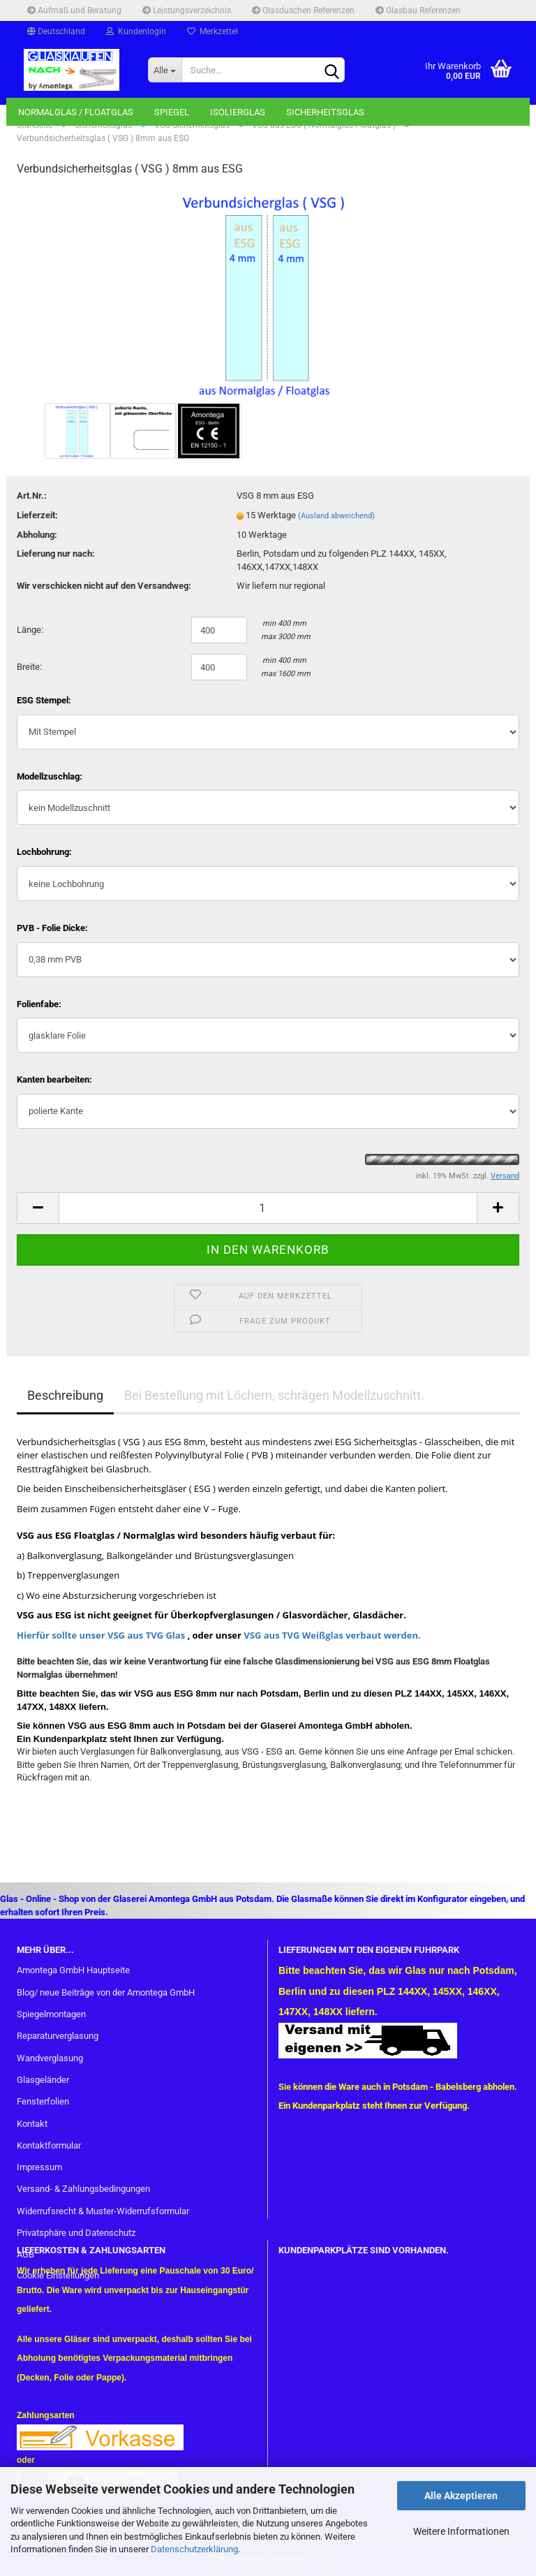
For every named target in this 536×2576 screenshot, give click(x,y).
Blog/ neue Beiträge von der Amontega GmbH (106, 1992)
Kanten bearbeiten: (54, 1079)
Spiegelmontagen (51, 2014)
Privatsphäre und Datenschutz (76, 2232)
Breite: (29, 666)
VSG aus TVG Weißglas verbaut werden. (331, 1635)
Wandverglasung (50, 2058)
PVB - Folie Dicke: (52, 928)
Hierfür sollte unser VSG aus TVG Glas (101, 1635)
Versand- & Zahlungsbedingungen (83, 2188)
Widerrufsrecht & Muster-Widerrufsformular (103, 2211)
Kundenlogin (136, 31)
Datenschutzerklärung (194, 2549)
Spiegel (171, 112)
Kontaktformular (49, 2145)
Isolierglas (237, 112)
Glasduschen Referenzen (303, 10)
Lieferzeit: (37, 515)
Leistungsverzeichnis (186, 10)
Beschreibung (65, 1395)
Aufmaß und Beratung (74, 10)
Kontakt (32, 2123)
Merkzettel (212, 31)
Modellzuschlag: (49, 776)
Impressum (39, 2167)
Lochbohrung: (44, 852)
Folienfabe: (39, 1004)
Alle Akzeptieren (461, 2495)
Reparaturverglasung (57, 2035)
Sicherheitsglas (325, 112)
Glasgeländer (43, 2079)
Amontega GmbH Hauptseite (73, 1970)
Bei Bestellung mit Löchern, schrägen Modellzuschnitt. (274, 1395)
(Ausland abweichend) (336, 515)
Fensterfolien (43, 2101)
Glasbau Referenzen (418, 10)
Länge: (30, 629)
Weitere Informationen (461, 2531)
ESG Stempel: (44, 700)
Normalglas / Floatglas (75, 112)
